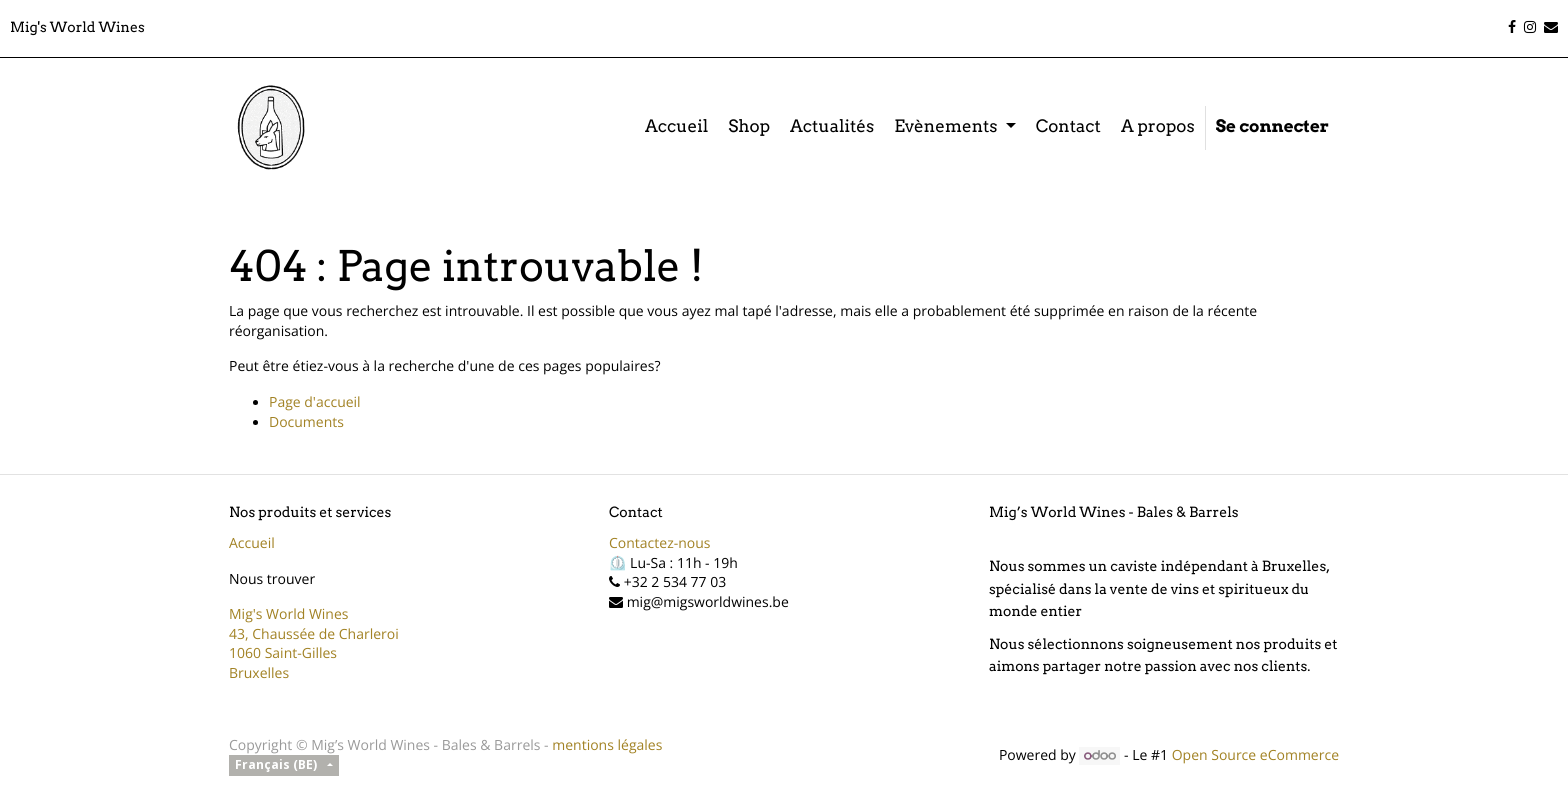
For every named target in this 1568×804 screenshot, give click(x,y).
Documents (306, 422)
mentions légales (607, 745)
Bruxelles (259, 673)
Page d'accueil (315, 402)
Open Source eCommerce (1255, 755)
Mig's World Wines (289, 614)
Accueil (252, 543)
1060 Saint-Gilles (283, 653)
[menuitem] (676, 128)
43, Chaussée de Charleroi (314, 634)
